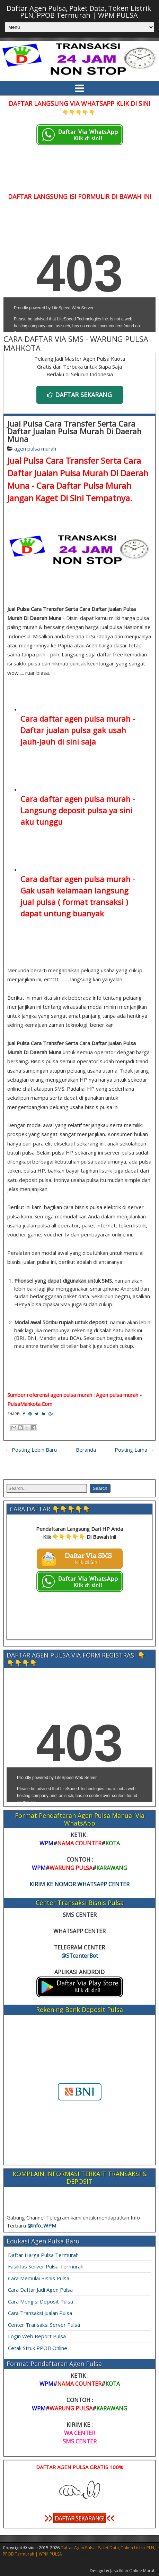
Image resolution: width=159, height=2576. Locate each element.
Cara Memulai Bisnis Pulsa (38, 2278)
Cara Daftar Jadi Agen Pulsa (40, 2289)
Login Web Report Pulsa (37, 2336)
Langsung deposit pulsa (63, 810)
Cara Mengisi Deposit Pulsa (40, 2301)
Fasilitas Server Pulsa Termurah (45, 2266)
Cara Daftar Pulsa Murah (83, 485)
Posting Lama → (134, 1449)
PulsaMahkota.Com (29, 1403)
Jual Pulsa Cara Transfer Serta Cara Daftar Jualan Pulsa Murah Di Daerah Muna (74, 431)
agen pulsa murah (35, 448)
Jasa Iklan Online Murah (133, 2571)
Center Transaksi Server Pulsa (44, 2324)
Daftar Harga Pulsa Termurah (43, 2254)
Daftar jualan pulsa (55, 730)
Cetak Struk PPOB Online (37, 2347)
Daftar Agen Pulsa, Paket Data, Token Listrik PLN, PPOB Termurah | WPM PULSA (79, 11)
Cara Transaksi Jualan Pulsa (40, 2312)
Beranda (86, 1449)
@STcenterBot (79, 1956)
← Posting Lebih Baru (31, 1449)
